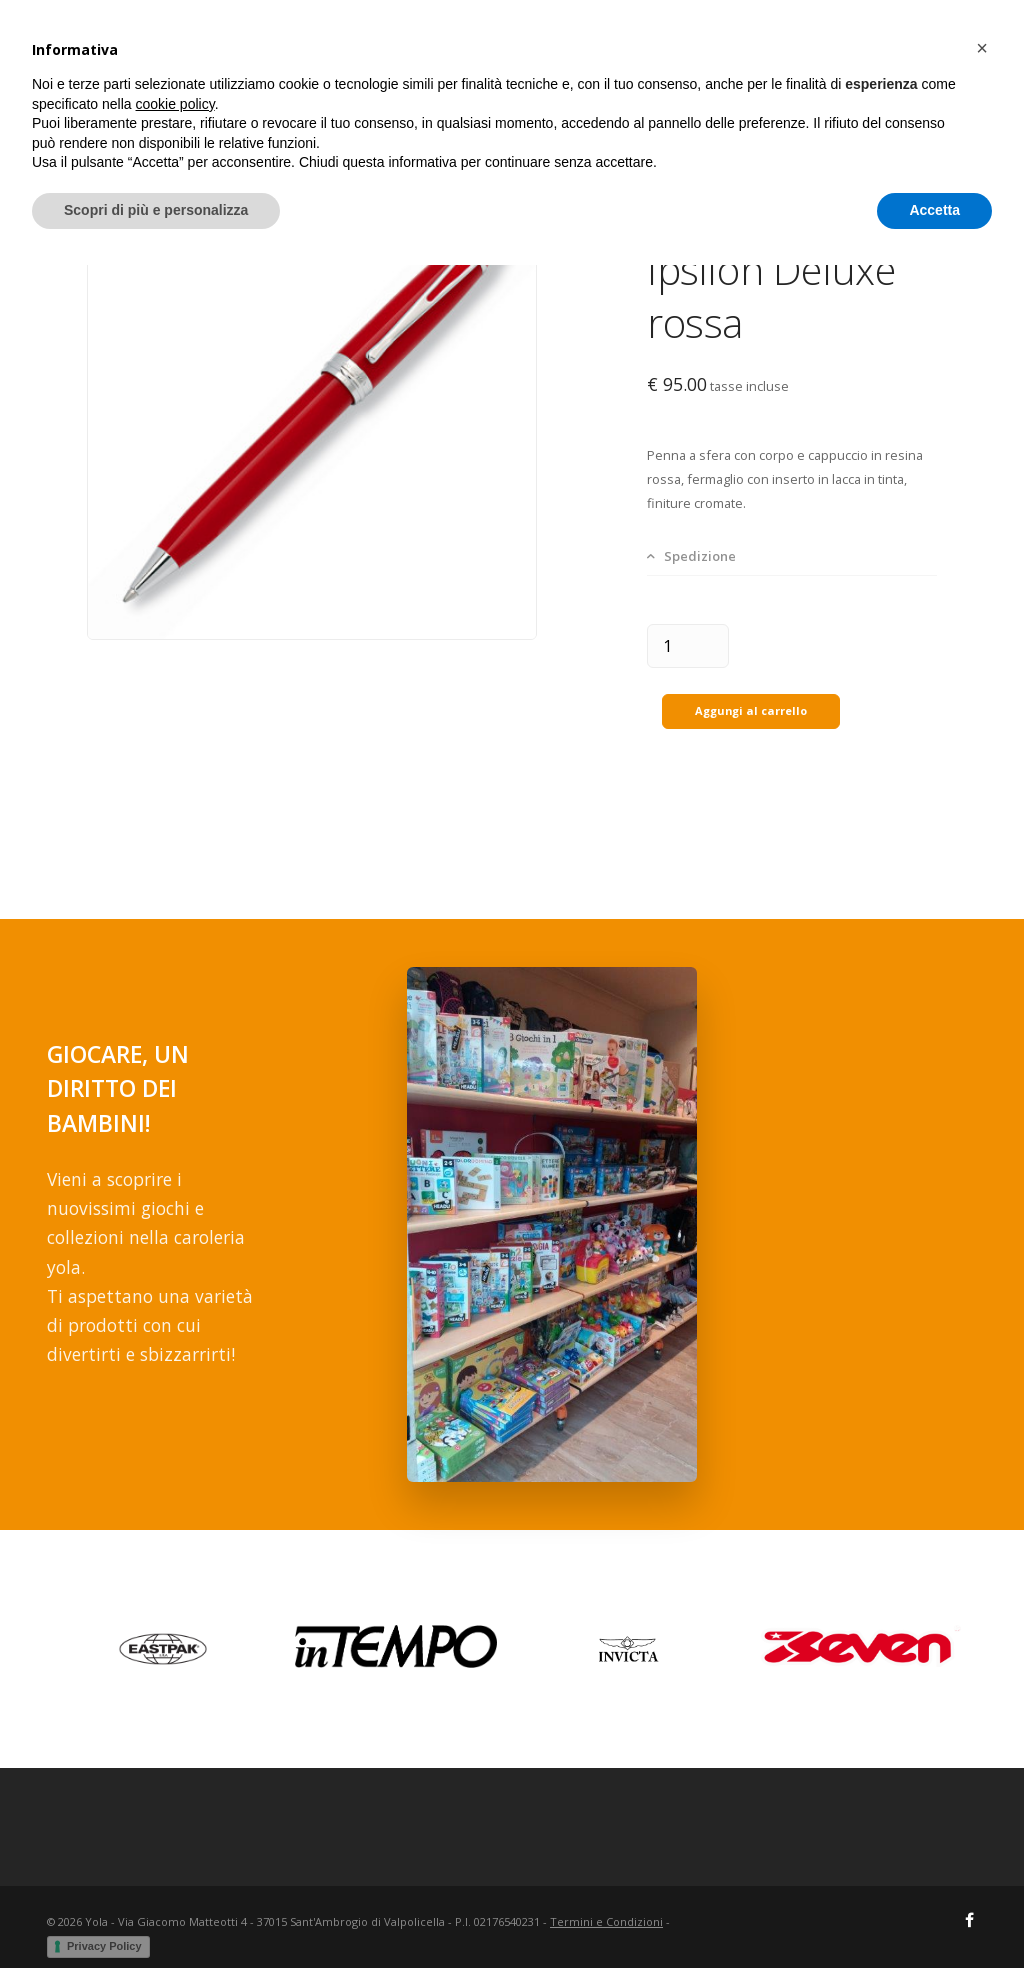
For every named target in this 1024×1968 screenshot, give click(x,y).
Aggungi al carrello (751, 697)
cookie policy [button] (175, 1807)
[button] (982, 1751)
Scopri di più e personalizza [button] (156, 1913)
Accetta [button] (934, 1913)
